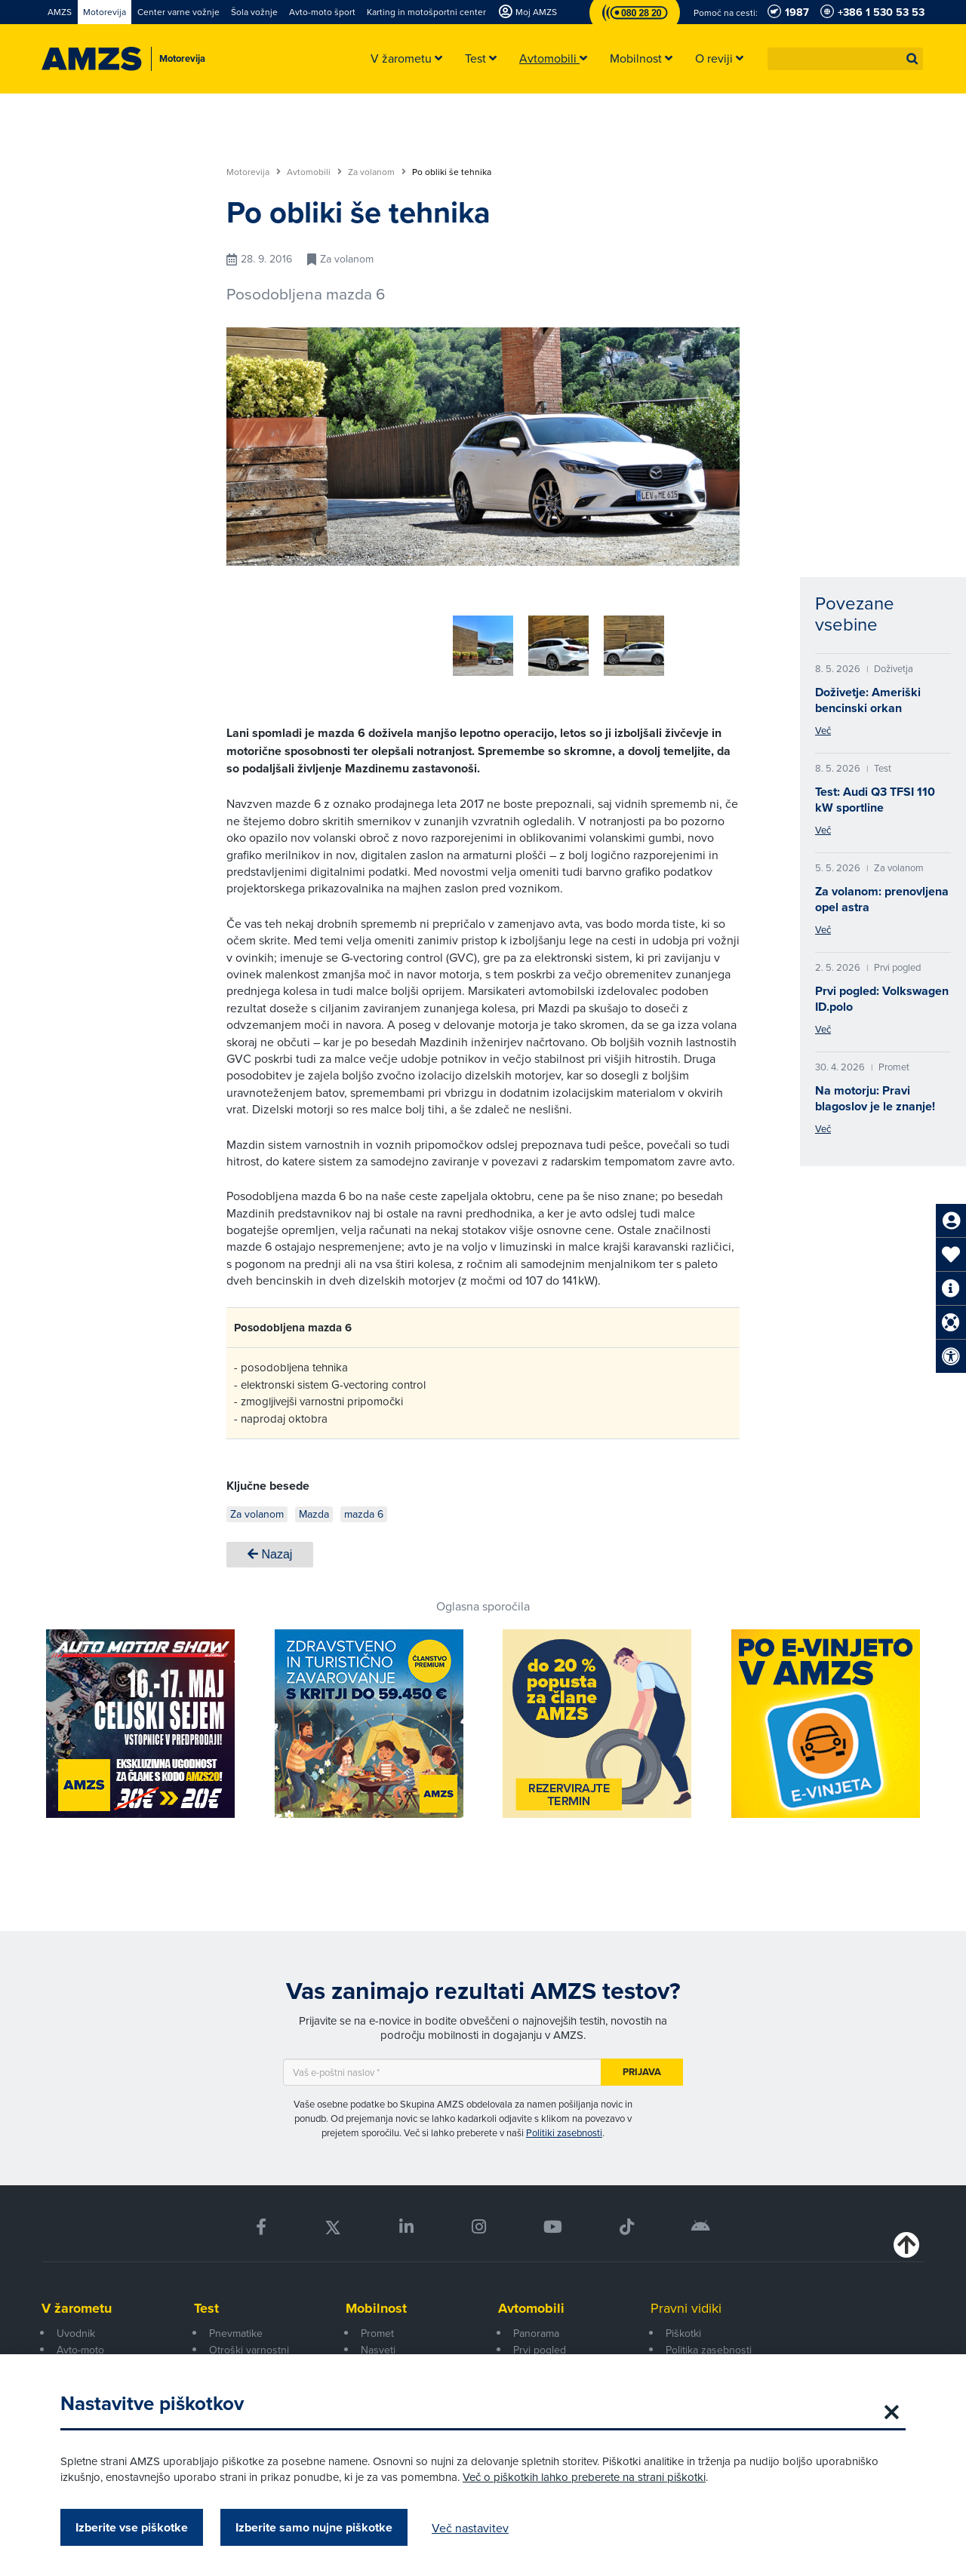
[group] (400, 637)
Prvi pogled (539, 2344)
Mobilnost (376, 2303)
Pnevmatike (236, 2327)
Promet (377, 2327)
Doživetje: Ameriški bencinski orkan (868, 700)
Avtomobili (314, 172)
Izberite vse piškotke (131, 2527)
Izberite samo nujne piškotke (313, 2527)
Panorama (536, 2327)
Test (206, 2303)
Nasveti (378, 2344)
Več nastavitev (470, 2527)
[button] (912, 58)
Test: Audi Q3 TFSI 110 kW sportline (875, 799)
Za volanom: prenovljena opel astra (882, 899)
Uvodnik (76, 2327)
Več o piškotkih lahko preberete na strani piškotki (584, 2477)
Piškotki (683, 2327)
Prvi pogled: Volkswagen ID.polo (882, 998)
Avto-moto (80, 2344)
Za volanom (377, 172)
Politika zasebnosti (709, 2344)
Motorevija (253, 172)
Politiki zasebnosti (564, 2127)
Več (823, 730)
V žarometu (77, 2303)
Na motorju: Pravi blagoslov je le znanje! (875, 1098)
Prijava (642, 2066)
